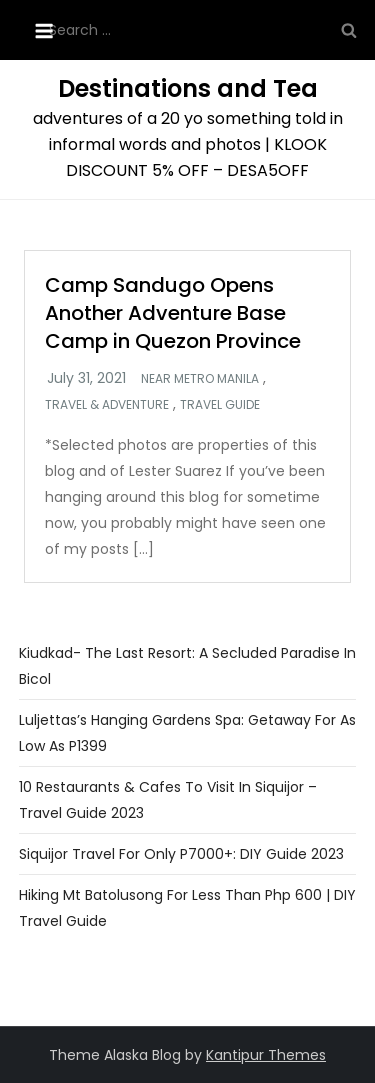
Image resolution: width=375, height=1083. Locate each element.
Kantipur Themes (266, 1055)
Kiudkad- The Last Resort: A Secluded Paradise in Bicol (187, 666)
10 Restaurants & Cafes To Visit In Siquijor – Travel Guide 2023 (168, 800)
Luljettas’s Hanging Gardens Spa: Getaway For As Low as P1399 (187, 733)
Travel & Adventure (107, 405)
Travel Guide (220, 405)
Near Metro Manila (200, 379)
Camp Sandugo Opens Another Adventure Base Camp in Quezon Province (173, 313)
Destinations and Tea (188, 88)
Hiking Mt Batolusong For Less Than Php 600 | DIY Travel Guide (187, 908)
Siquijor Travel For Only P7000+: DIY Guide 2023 (181, 854)
